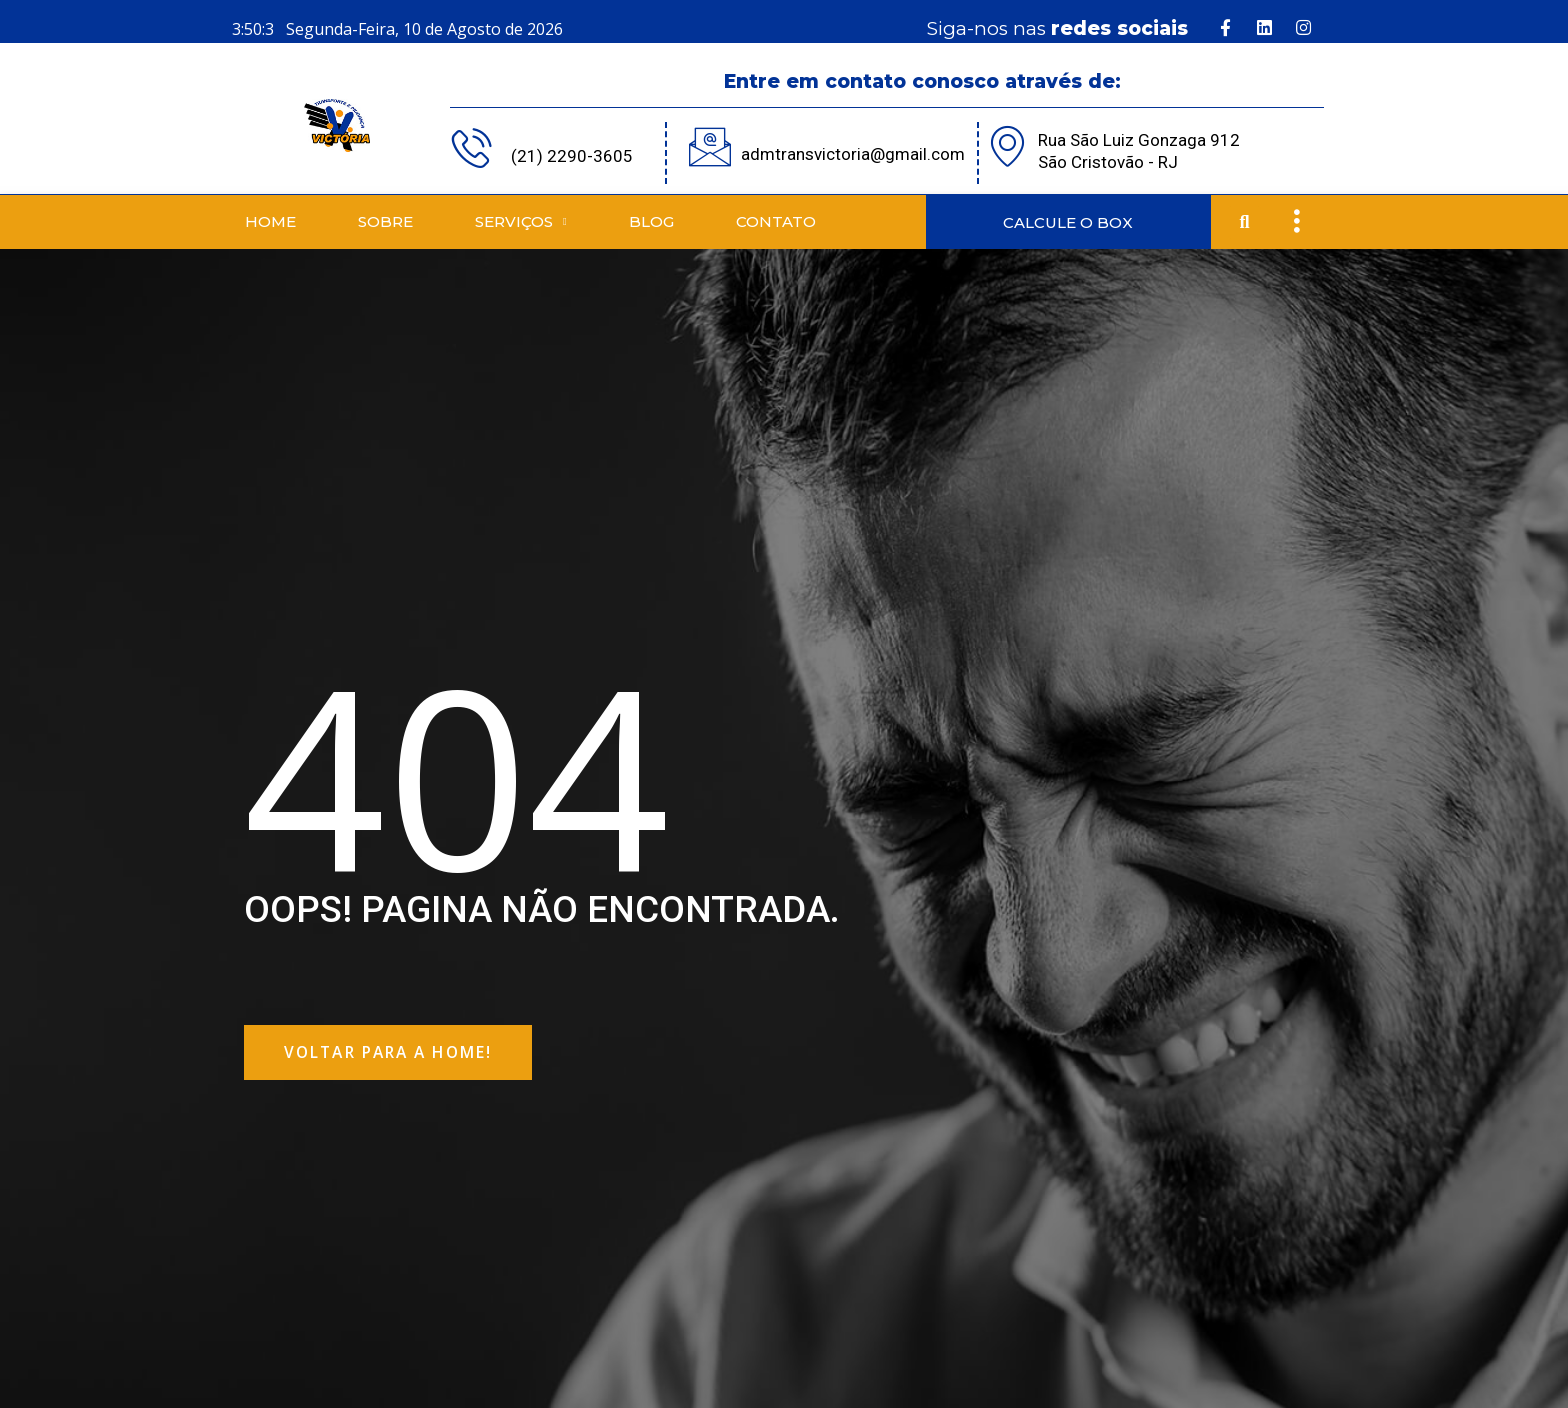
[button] (1244, 222)
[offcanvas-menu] (1296, 222)
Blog (651, 221)
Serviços (521, 222)
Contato (776, 221)
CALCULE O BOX (1068, 222)
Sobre (385, 221)
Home (270, 221)
